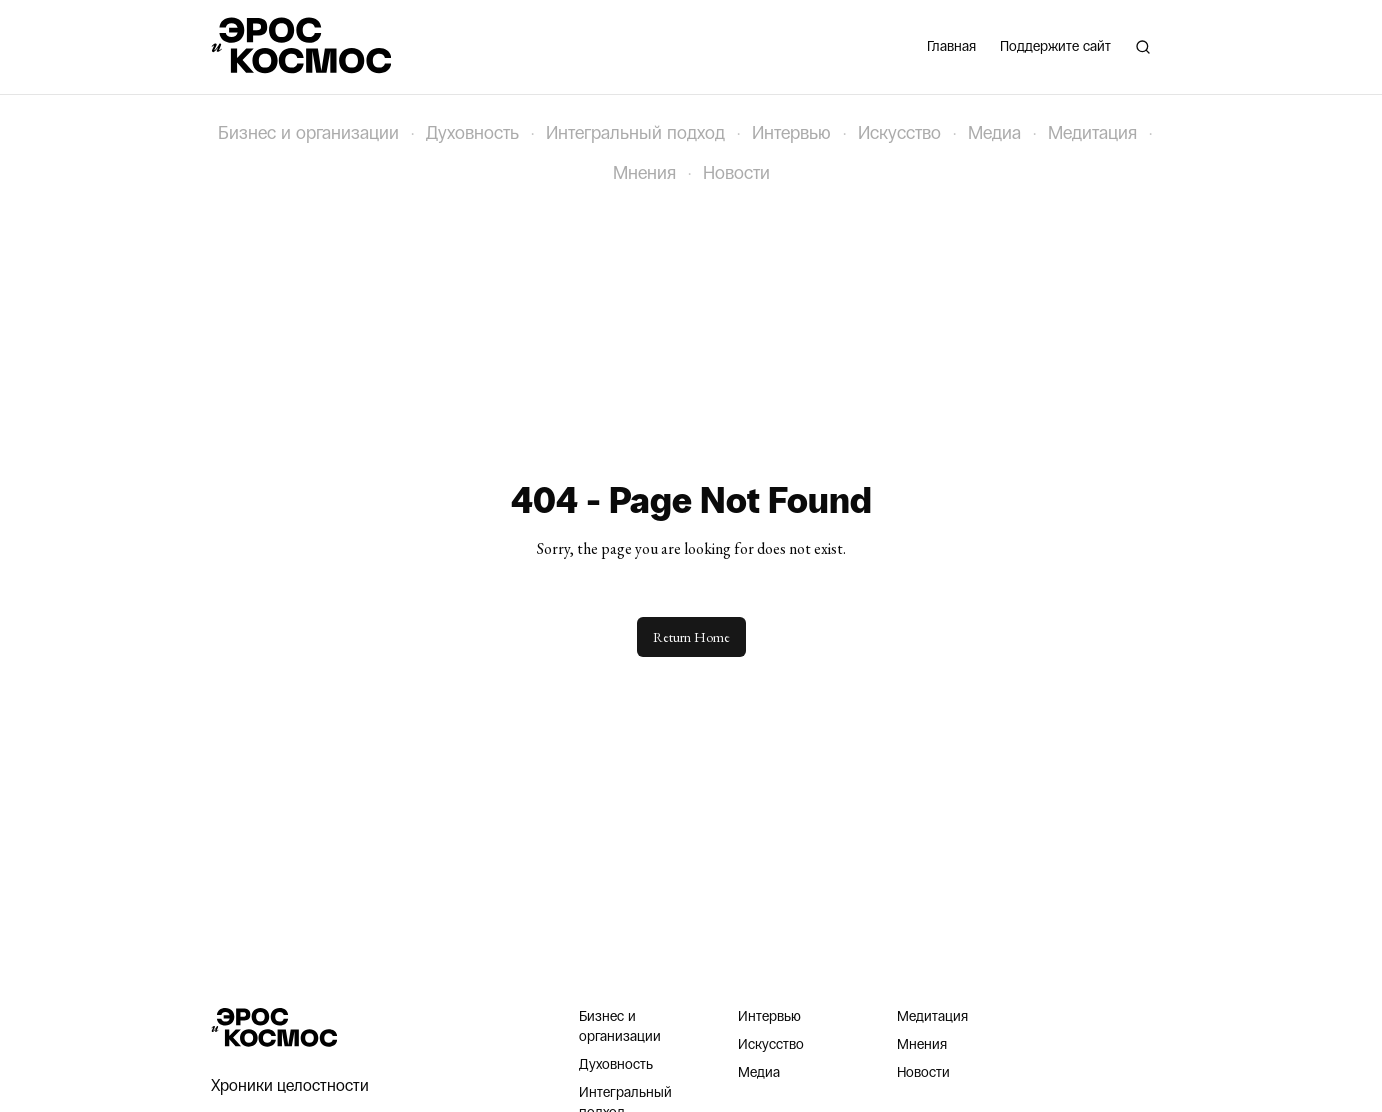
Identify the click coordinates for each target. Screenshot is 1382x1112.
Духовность (472, 133)
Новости (736, 173)
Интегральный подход (635, 133)
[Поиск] (1143, 47)
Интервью (791, 133)
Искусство (899, 133)
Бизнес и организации (308, 133)
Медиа (994, 133)
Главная (951, 46)
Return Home (691, 637)
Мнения (644, 173)
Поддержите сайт (1055, 46)
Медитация (1092, 133)
